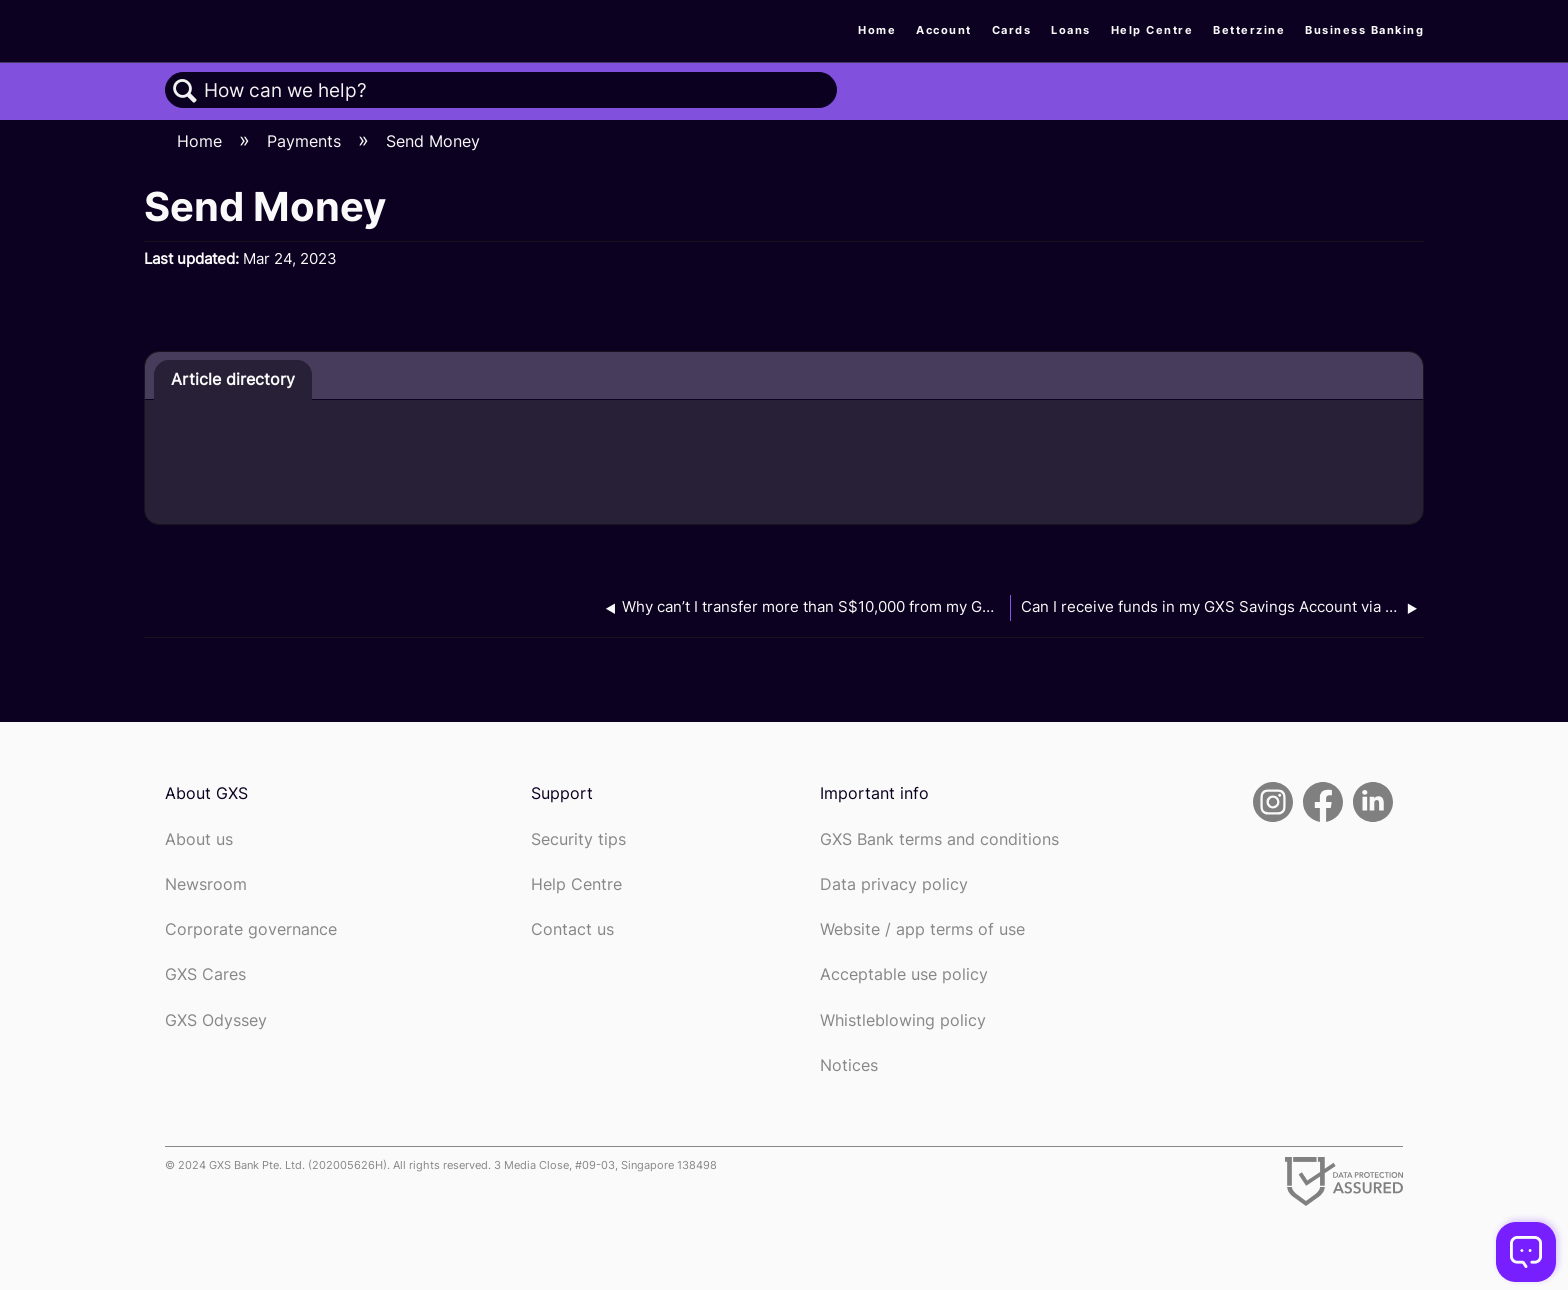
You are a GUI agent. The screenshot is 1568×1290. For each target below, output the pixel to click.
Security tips (578, 839)
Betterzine (1249, 30)
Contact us (572, 929)
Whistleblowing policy (903, 1020)
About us (199, 839)
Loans (1071, 30)
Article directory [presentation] (233, 379)
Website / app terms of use (922, 929)
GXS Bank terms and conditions (939, 839)
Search (185, 91)
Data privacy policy (894, 884)
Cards (1012, 30)
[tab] (233, 380)
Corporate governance (251, 929)
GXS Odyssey (216, 1020)
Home (877, 30)
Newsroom (206, 884)
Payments (306, 141)
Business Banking (1364, 30)
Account (944, 30)
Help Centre (1152, 30)
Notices (849, 1065)
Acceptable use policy (904, 974)
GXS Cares (205, 974)
